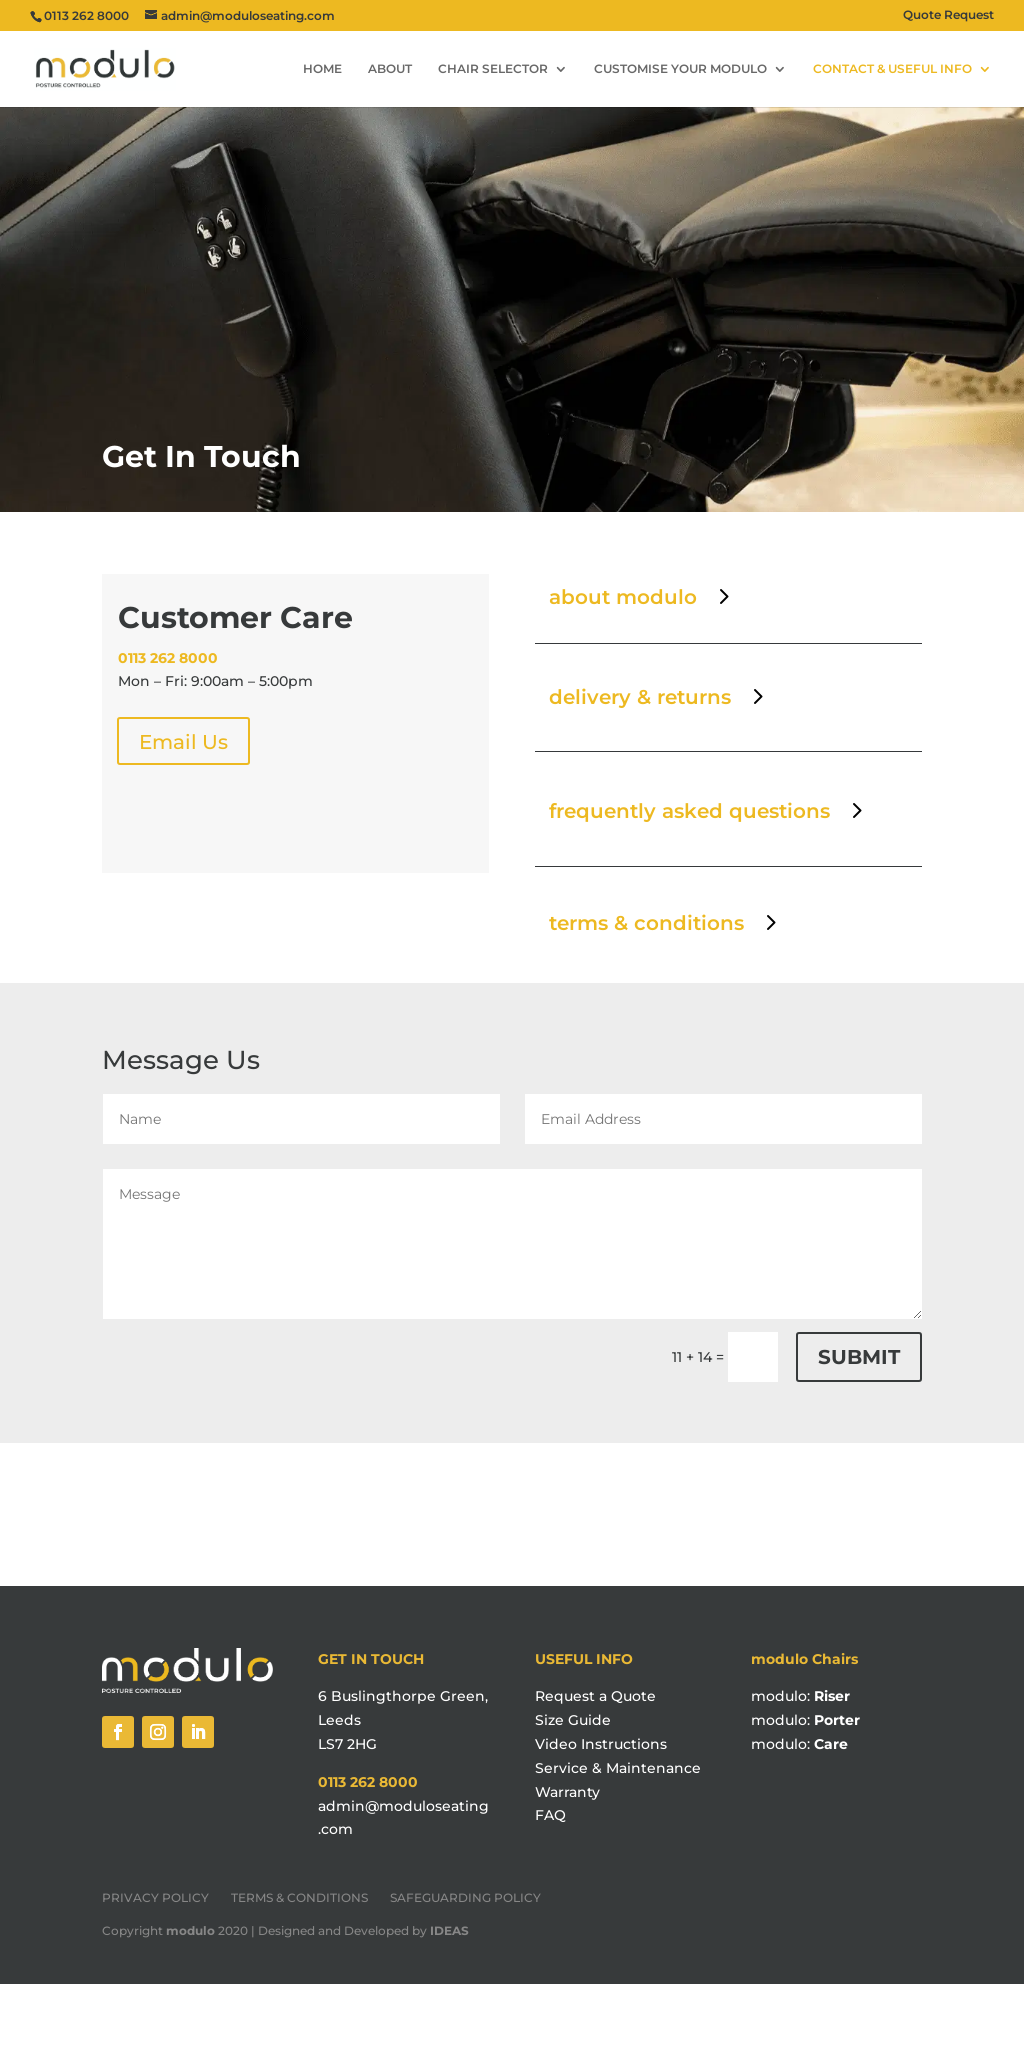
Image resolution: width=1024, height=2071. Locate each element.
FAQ (550, 1815)
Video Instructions (601, 1744)
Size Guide (573, 1720)
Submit (859, 1357)
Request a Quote (595, 1696)
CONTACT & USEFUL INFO (892, 69)
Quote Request (948, 15)
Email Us (183, 742)
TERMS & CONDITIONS (299, 1898)
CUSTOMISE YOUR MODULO (680, 69)
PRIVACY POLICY (155, 1898)
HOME (322, 69)
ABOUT (390, 69)
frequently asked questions (689, 811)
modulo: (800, 1696)
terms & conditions (646, 923)
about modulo (623, 597)
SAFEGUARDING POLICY (465, 1898)
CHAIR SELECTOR (493, 69)
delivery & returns (640, 697)
